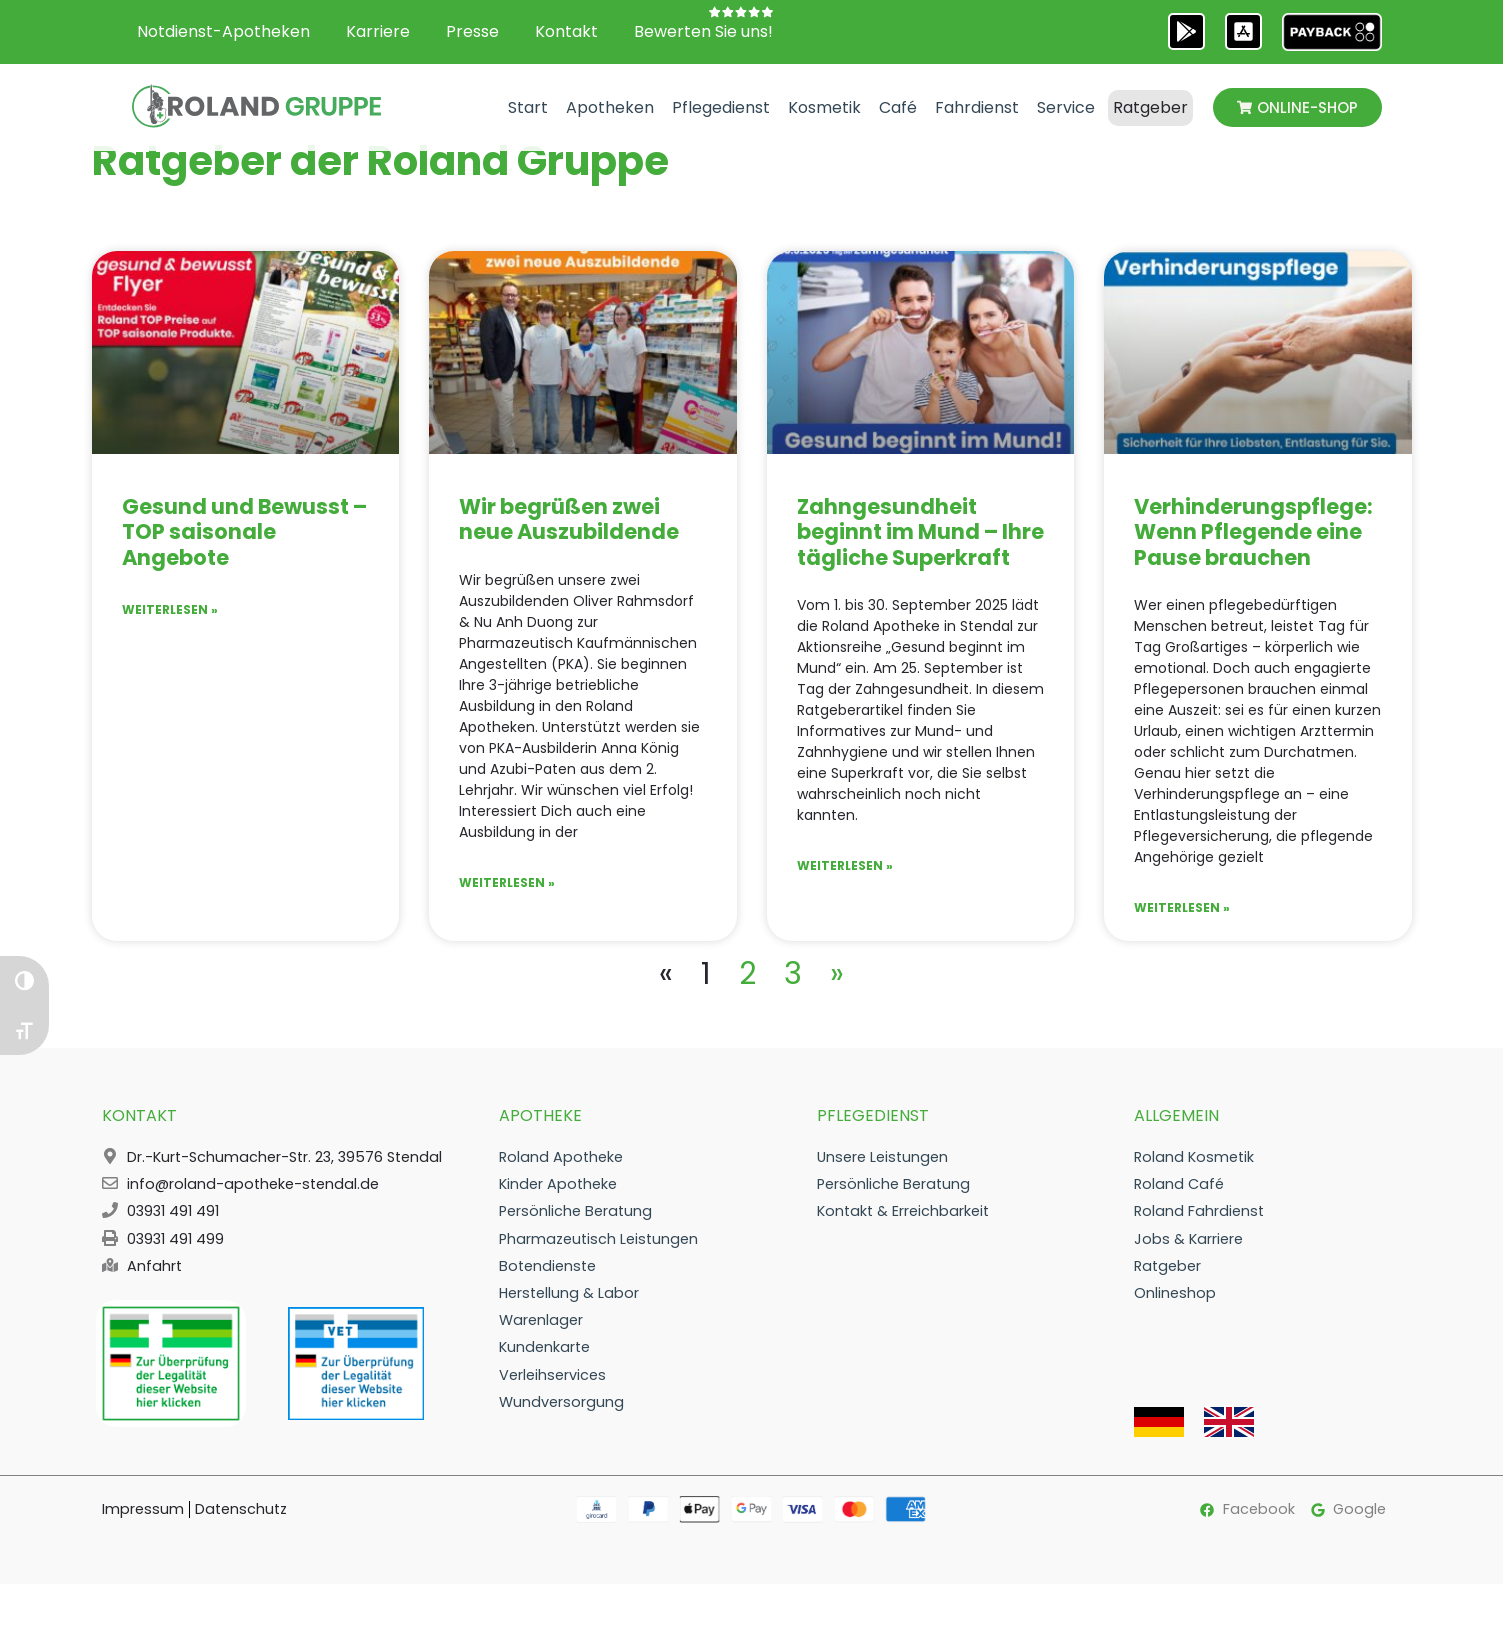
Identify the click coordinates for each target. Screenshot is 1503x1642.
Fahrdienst (977, 107)
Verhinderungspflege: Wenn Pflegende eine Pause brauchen (1253, 551)
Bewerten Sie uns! (703, 31)
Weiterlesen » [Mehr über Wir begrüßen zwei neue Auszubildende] (507, 902)
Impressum (143, 1530)
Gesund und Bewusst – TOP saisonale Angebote (244, 551)
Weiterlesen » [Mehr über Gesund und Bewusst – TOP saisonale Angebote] (170, 629)
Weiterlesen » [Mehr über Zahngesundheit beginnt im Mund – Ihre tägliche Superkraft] (845, 885)
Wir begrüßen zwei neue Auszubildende (569, 539)
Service (1066, 107)
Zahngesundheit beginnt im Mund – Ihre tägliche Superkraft (920, 551)
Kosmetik (824, 107)
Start (528, 107)
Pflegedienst (721, 107)
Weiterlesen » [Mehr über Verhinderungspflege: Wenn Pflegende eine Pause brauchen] (1182, 927)
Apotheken (610, 107)
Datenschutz (241, 1530)
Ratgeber (1150, 107)
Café (898, 107)
